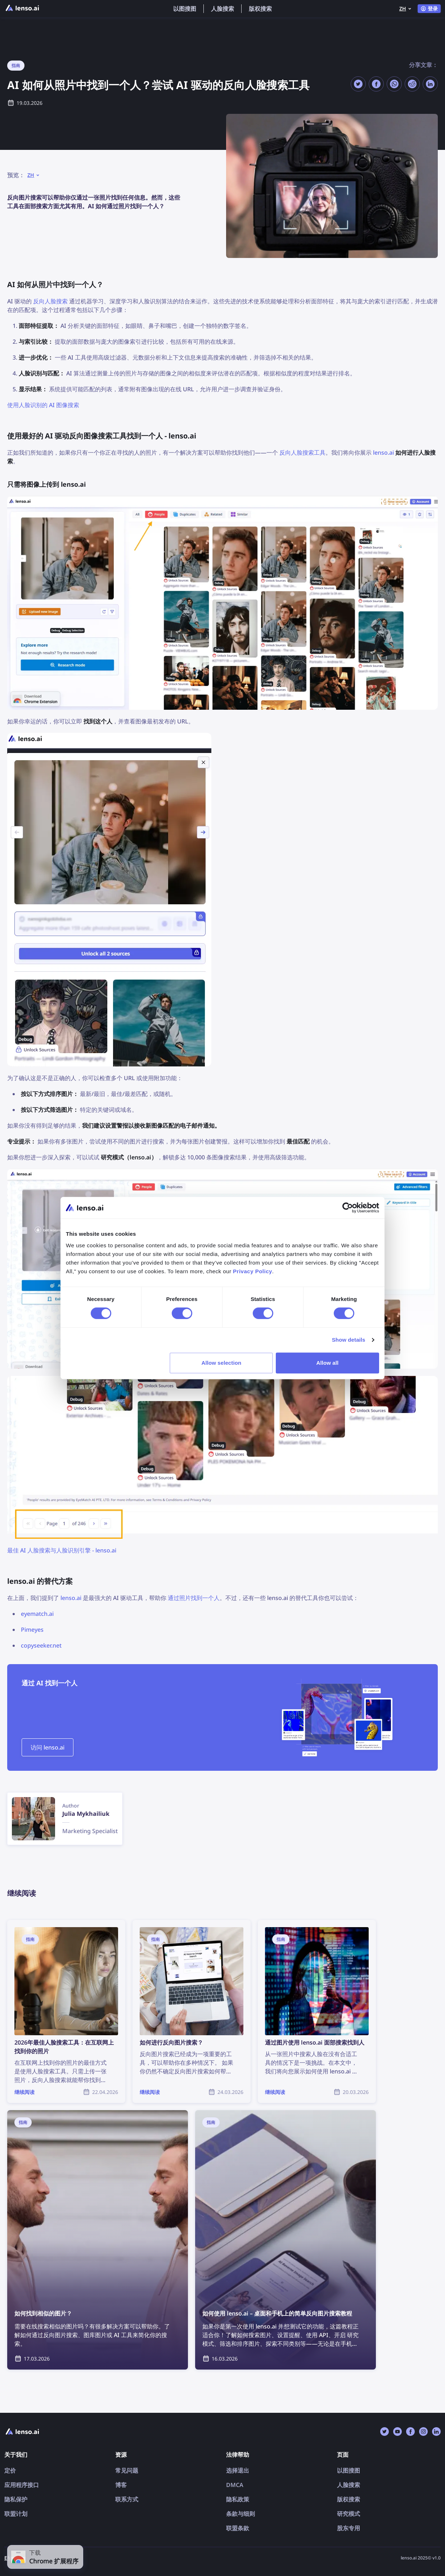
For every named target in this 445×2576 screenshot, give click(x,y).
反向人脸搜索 (50, 301)
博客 (121, 2485)
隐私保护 (15, 2499)
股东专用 (348, 2528)
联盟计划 (15, 2514)
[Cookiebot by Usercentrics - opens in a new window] (347, 1207)
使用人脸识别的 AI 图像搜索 (43, 405)
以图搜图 (184, 9)
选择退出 (237, 2470)
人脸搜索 (222, 9)
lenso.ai (383, 452)
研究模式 (348, 2514)
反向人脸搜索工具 (302, 452)
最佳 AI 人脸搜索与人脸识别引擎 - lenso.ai (61, 1550)
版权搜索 (260, 9)
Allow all (327, 1363)
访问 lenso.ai (47, 1747)
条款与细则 (240, 2514)
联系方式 (126, 2499)
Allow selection (222, 1363)
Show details (348, 1340)
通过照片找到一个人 (194, 1598)
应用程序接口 (21, 2485)
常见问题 (126, 2470)
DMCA (234, 2485)
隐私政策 (237, 2499)
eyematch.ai (37, 1614)
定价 (10, 2470)
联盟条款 (237, 2528)
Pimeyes (32, 1630)
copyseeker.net (41, 1645)
